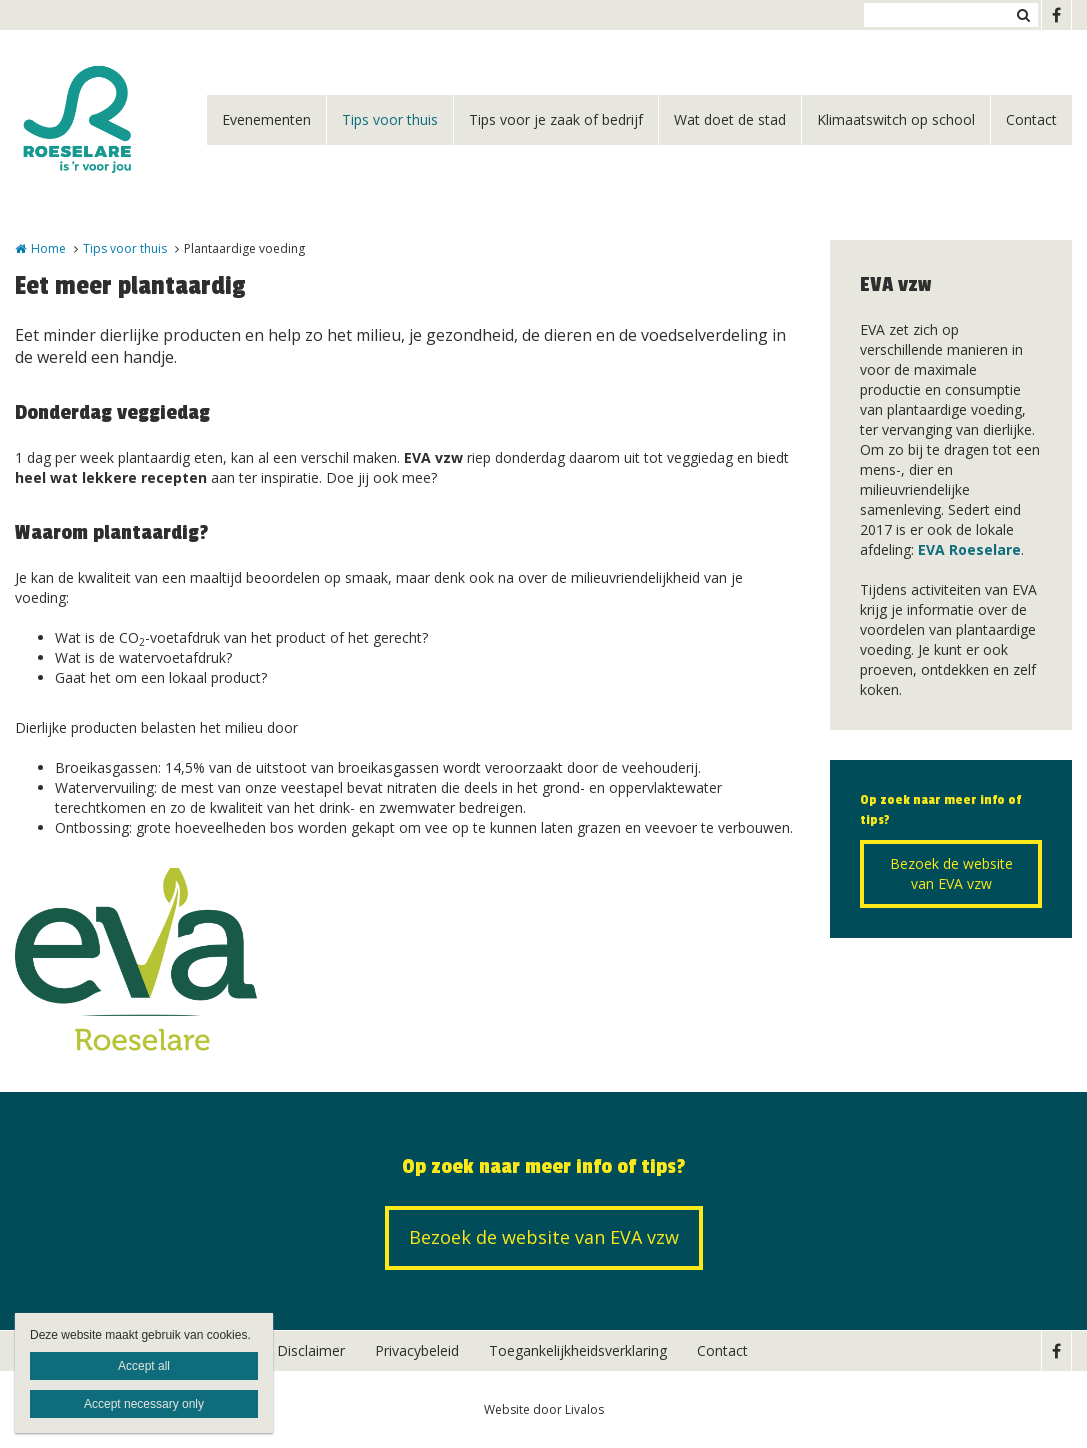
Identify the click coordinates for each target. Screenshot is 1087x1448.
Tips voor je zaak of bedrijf (556, 119)
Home (48, 248)
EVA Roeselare (969, 549)
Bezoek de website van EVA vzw (951, 873)
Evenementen (266, 119)
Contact (1031, 119)
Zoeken (1023, 15)
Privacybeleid (417, 1350)
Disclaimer (311, 1350)
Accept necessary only (144, 1404)
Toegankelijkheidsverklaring (578, 1350)
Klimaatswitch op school (896, 119)
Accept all (144, 1366)
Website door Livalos (544, 1409)
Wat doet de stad (730, 119)
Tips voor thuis (390, 119)
